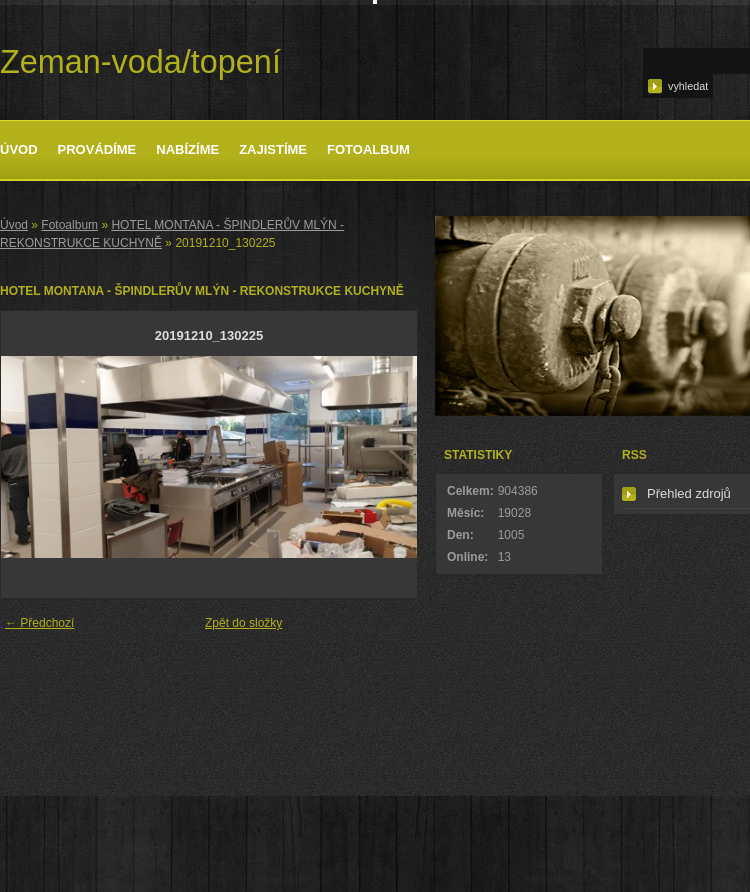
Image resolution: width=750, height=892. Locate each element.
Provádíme (97, 149)
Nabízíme (187, 149)
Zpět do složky (243, 623)
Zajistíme (273, 149)
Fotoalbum (368, 149)
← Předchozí (39, 623)
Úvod (19, 149)
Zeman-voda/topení (140, 62)
